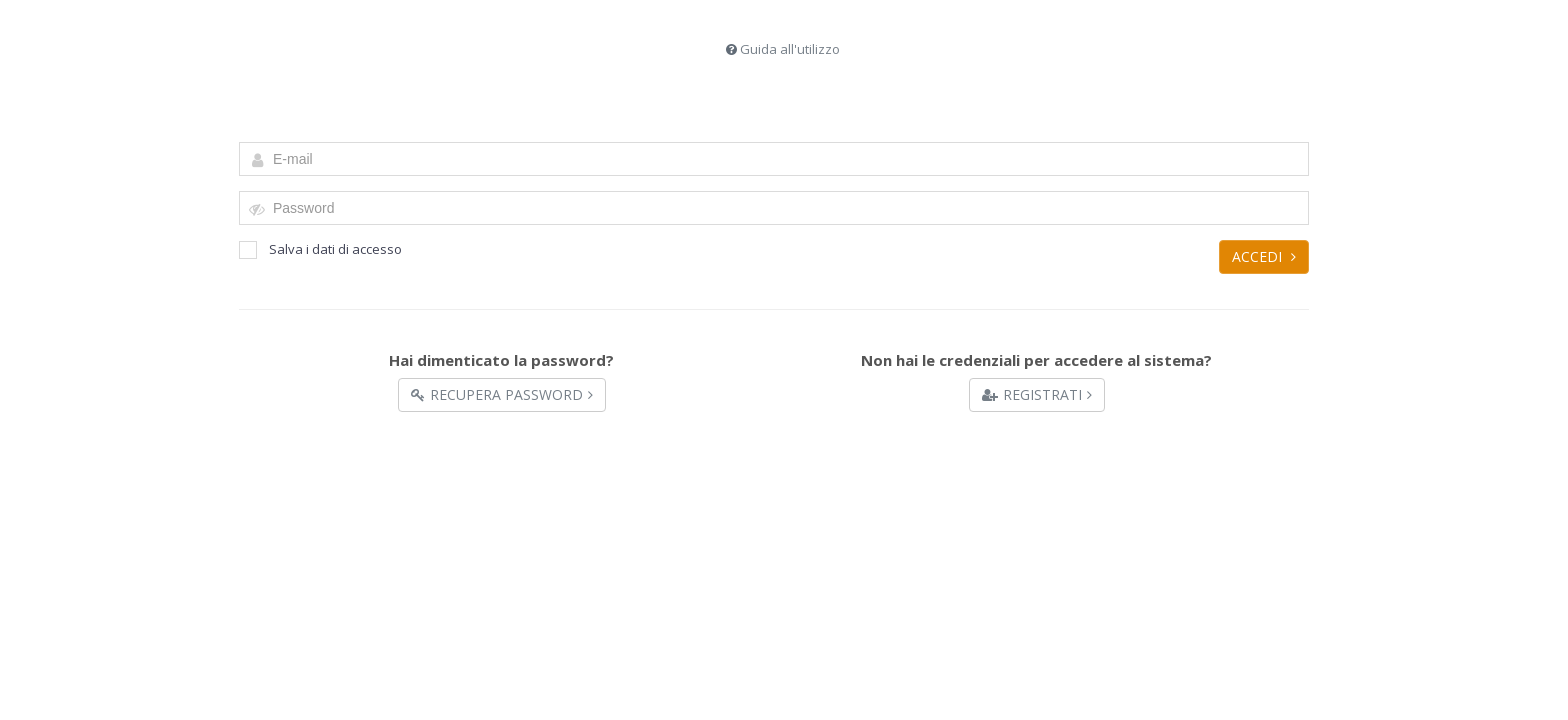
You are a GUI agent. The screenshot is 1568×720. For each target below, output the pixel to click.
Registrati (1037, 394)
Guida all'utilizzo (790, 49)
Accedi (1264, 256)
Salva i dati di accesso (320, 249)
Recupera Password (502, 394)
